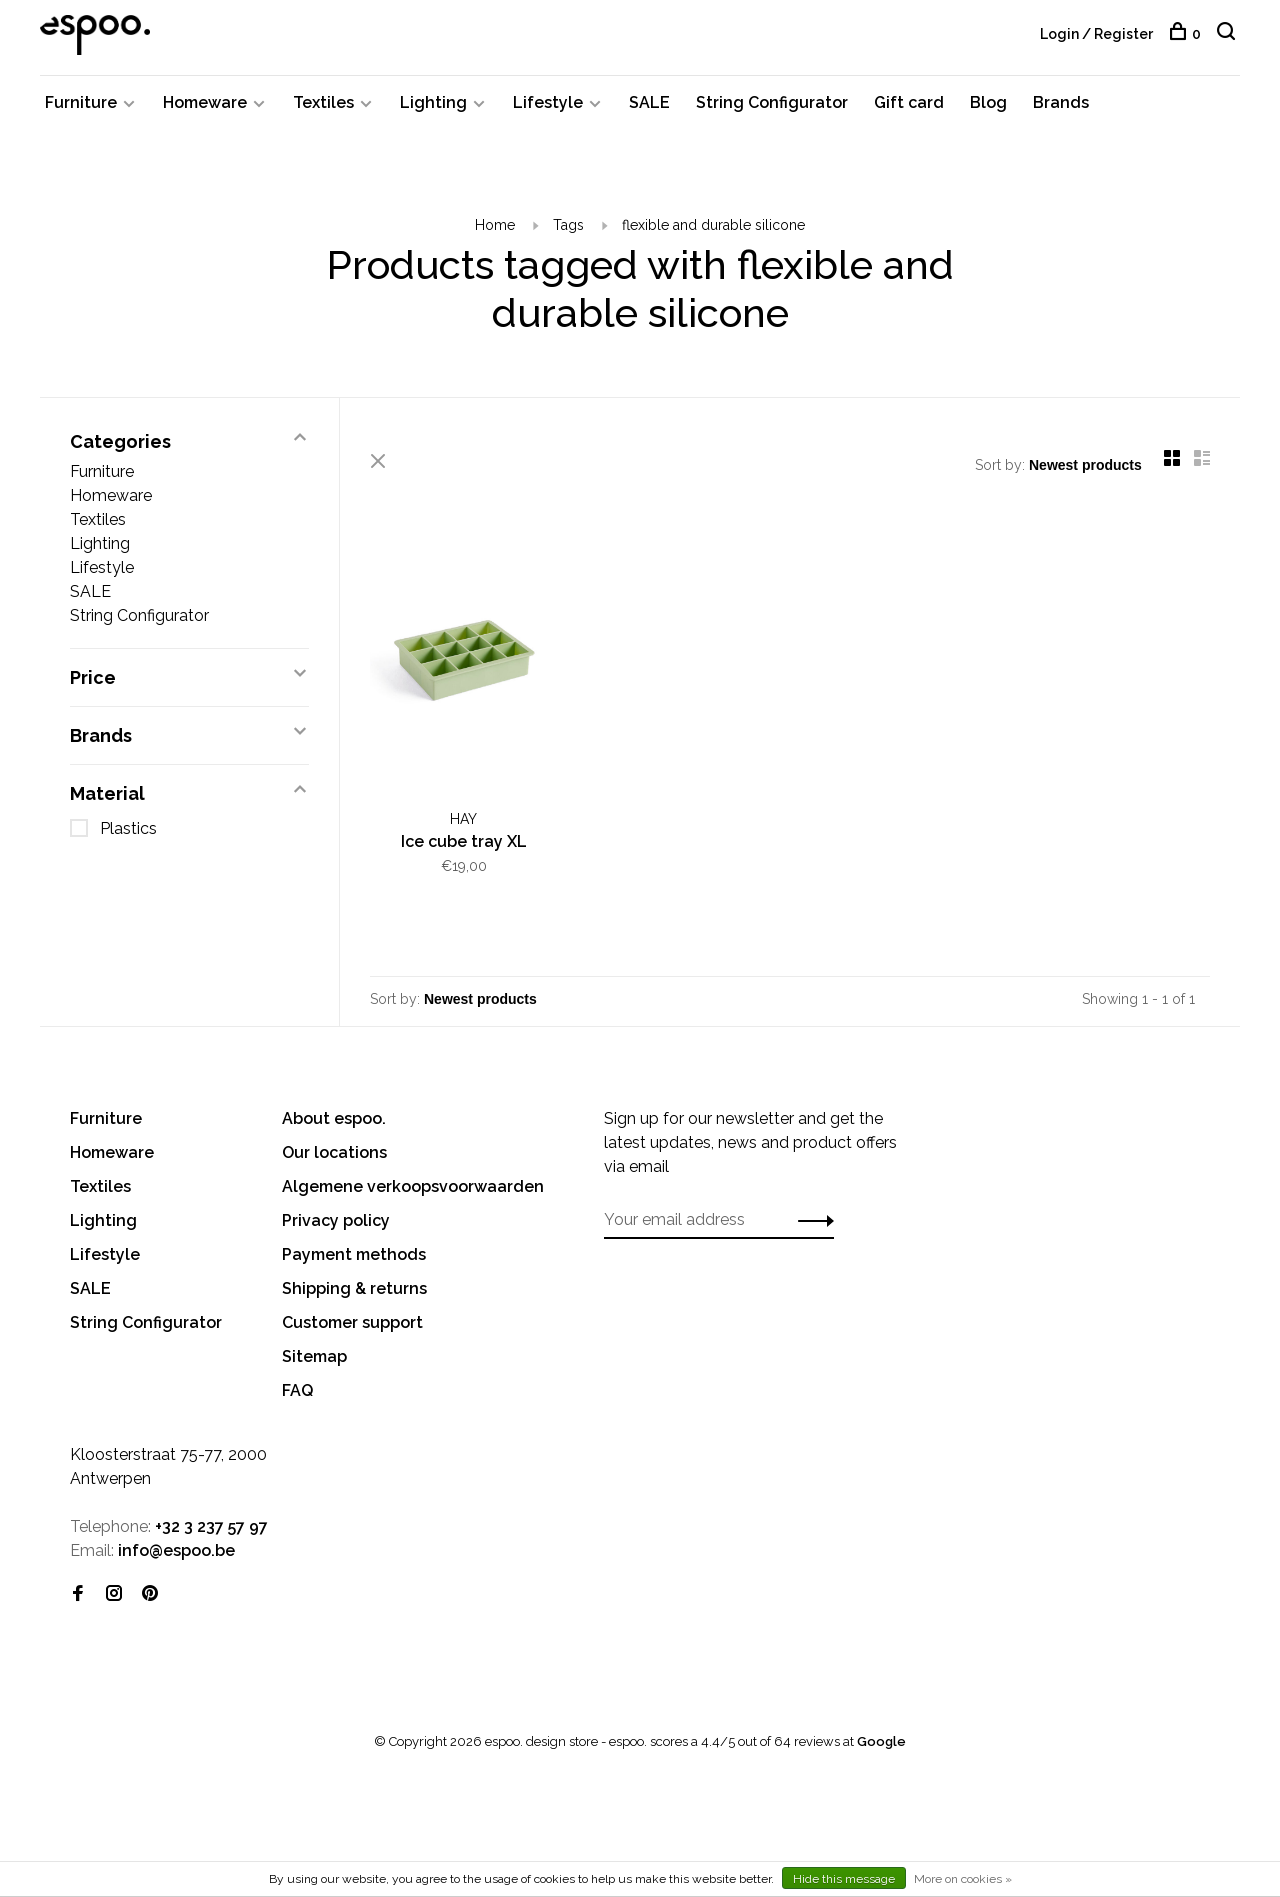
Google (881, 1741)
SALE (649, 102)
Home (495, 225)
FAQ (297, 1390)
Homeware (205, 102)
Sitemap (314, 1356)
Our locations (334, 1152)
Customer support (352, 1322)
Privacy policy (336, 1220)
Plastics (128, 828)
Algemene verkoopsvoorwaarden (413, 1186)
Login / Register (1096, 34)
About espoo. (334, 1118)
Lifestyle (548, 102)
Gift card (909, 102)
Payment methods (354, 1254)
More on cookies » (963, 1879)
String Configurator (772, 102)
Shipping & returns (354, 1288)
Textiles (323, 102)
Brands (1061, 102)
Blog (988, 102)
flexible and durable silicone (713, 225)
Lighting (433, 102)
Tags (568, 225)
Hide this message (844, 1879)
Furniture (81, 102)
